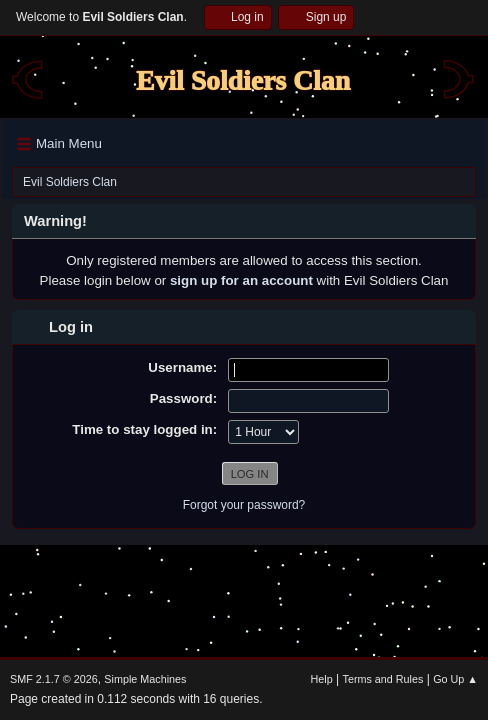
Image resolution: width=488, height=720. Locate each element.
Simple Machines (145, 679)
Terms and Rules (383, 679)
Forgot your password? (244, 505)
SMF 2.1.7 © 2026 (54, 679)
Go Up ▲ (455, 679)
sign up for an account (241, 280)
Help (322, 679)
